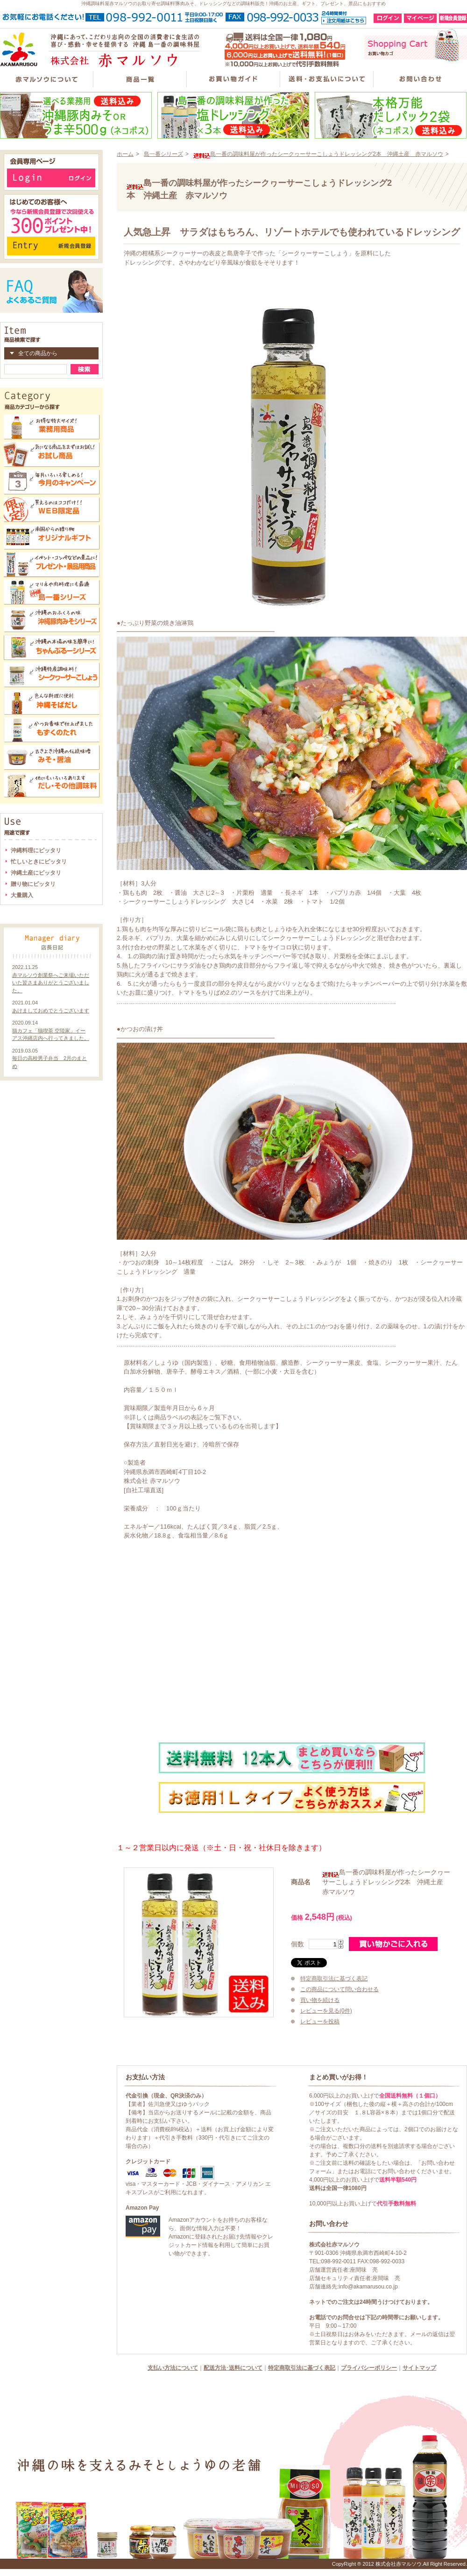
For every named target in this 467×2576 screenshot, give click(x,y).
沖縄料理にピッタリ (36, 850)
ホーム (125, 154)
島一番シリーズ (163, 154)
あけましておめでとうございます (50, 1010)
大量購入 (22, 895)
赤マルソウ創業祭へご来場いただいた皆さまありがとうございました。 (50, 982)
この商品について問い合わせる (339, 1989)
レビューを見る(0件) (326, 2010)
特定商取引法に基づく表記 (334, 1978)
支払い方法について (173, 2368)
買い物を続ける (320, 2000)
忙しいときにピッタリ (39, 861)
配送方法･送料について (233, 2368)
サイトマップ (419, 2368)
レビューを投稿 (320, 2021)
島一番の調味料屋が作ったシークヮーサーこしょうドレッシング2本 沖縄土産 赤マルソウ (318, 154)
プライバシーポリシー (369, 2368)
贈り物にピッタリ (33, 884)
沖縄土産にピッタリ (36, 873)
